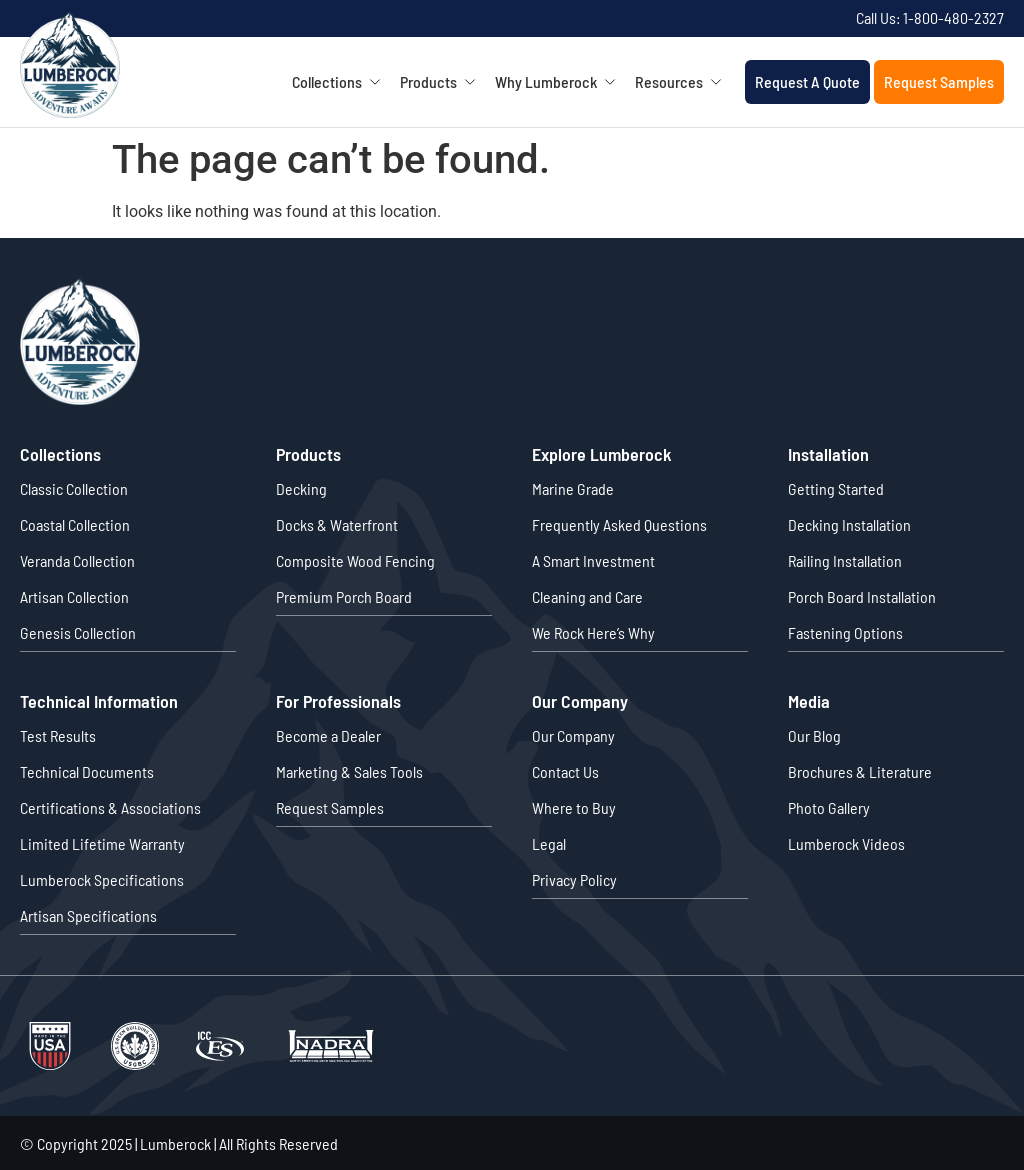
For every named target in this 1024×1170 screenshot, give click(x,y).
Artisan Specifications (88, 914)
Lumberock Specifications (102, 878)
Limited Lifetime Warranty (102, 842)
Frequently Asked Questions (619, 524)
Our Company (573, 734)
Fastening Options (845, 632)
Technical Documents (87, 770)
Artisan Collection (74, 596)
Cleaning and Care (587, 596)
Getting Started (836, 488)
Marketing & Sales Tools (349, 770)
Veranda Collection (77, 560)
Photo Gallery (829, 806)
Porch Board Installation (862, 596)
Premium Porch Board (344, 596)
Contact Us (565, 770)
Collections (343, 82)
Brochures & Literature (860, 770)
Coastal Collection (75, 524)
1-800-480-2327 (953, 17)
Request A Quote (807, 81)
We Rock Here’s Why (593, 632)
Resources (685, 82)
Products (444, 82)
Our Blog (814, 734)
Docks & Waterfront (337, 524)
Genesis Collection (78, 632)
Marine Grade (573, 488)
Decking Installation (849, 524)
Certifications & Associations (110, 806)
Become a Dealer (328, 734)
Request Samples (939, 81)
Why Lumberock (562, 82)
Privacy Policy (574, 878)
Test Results (58, 734)
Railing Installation (845, 560)
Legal (549, 842)
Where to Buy (574, 806)
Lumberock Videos (846, 842)
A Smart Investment (593, 560)
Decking (301, 488)
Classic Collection (74, 488)
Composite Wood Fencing (355, 560)
